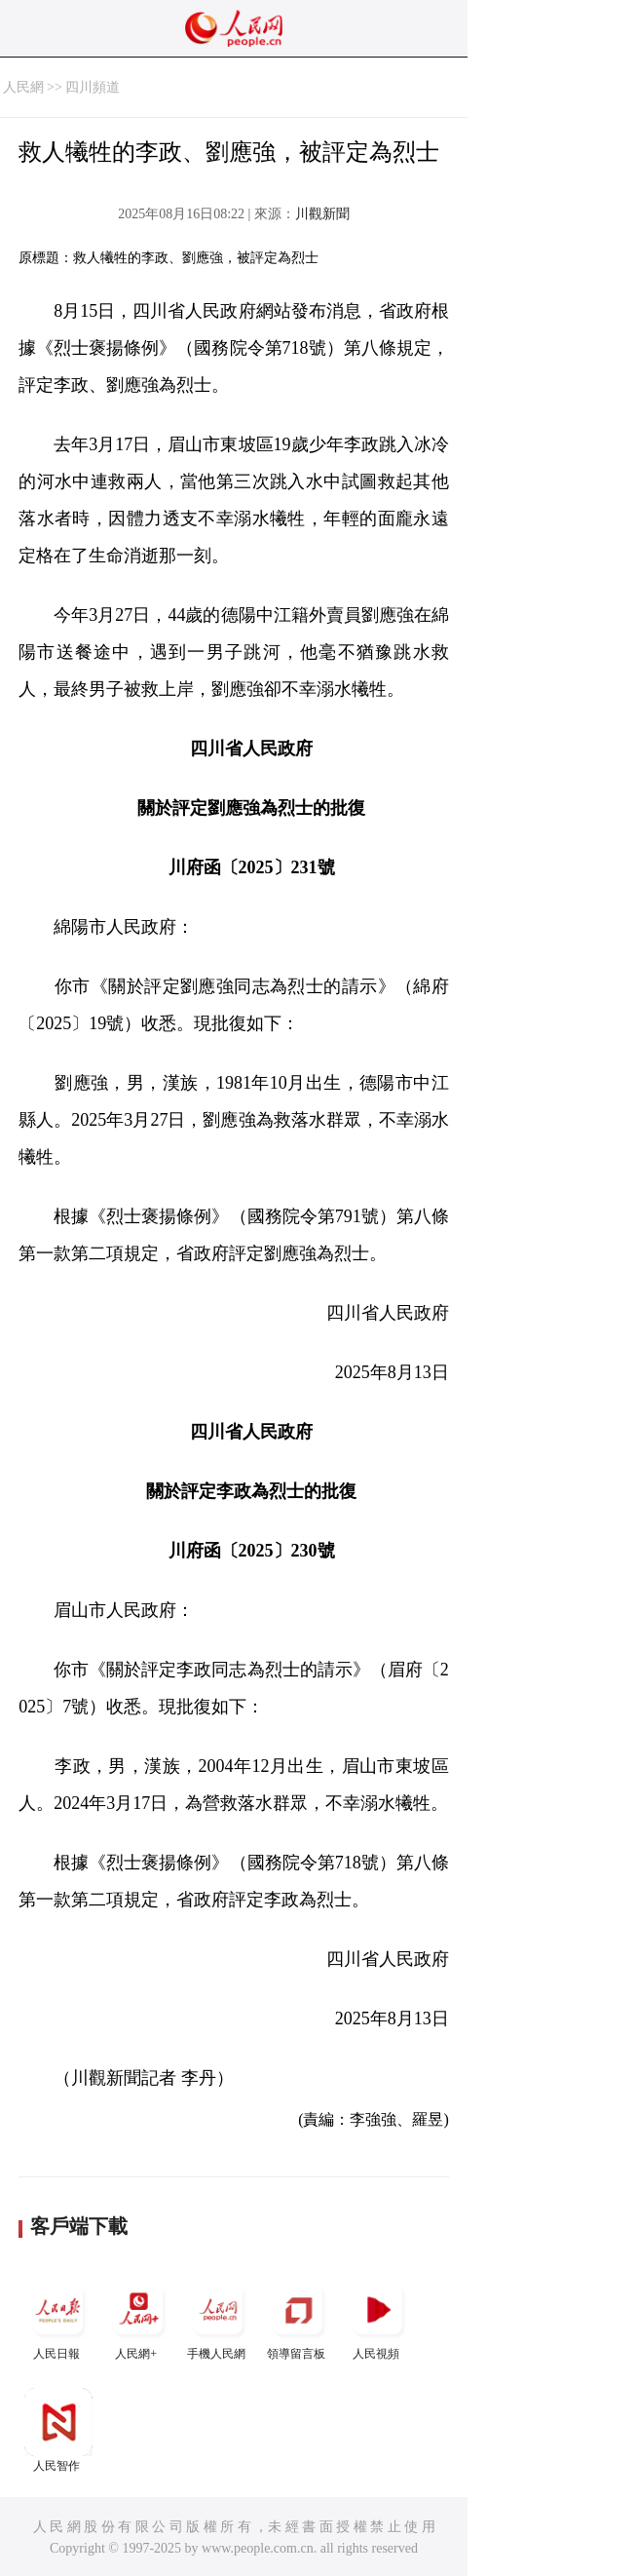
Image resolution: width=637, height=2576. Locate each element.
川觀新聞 (322, 214)
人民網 (23, 87)
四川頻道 (92, 87)
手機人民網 (218, 2318)
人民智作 (58, 2430)
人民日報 (58, 2318)
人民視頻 (378, 2318)
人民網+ (138, 2318)
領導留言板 (298, 2318)
